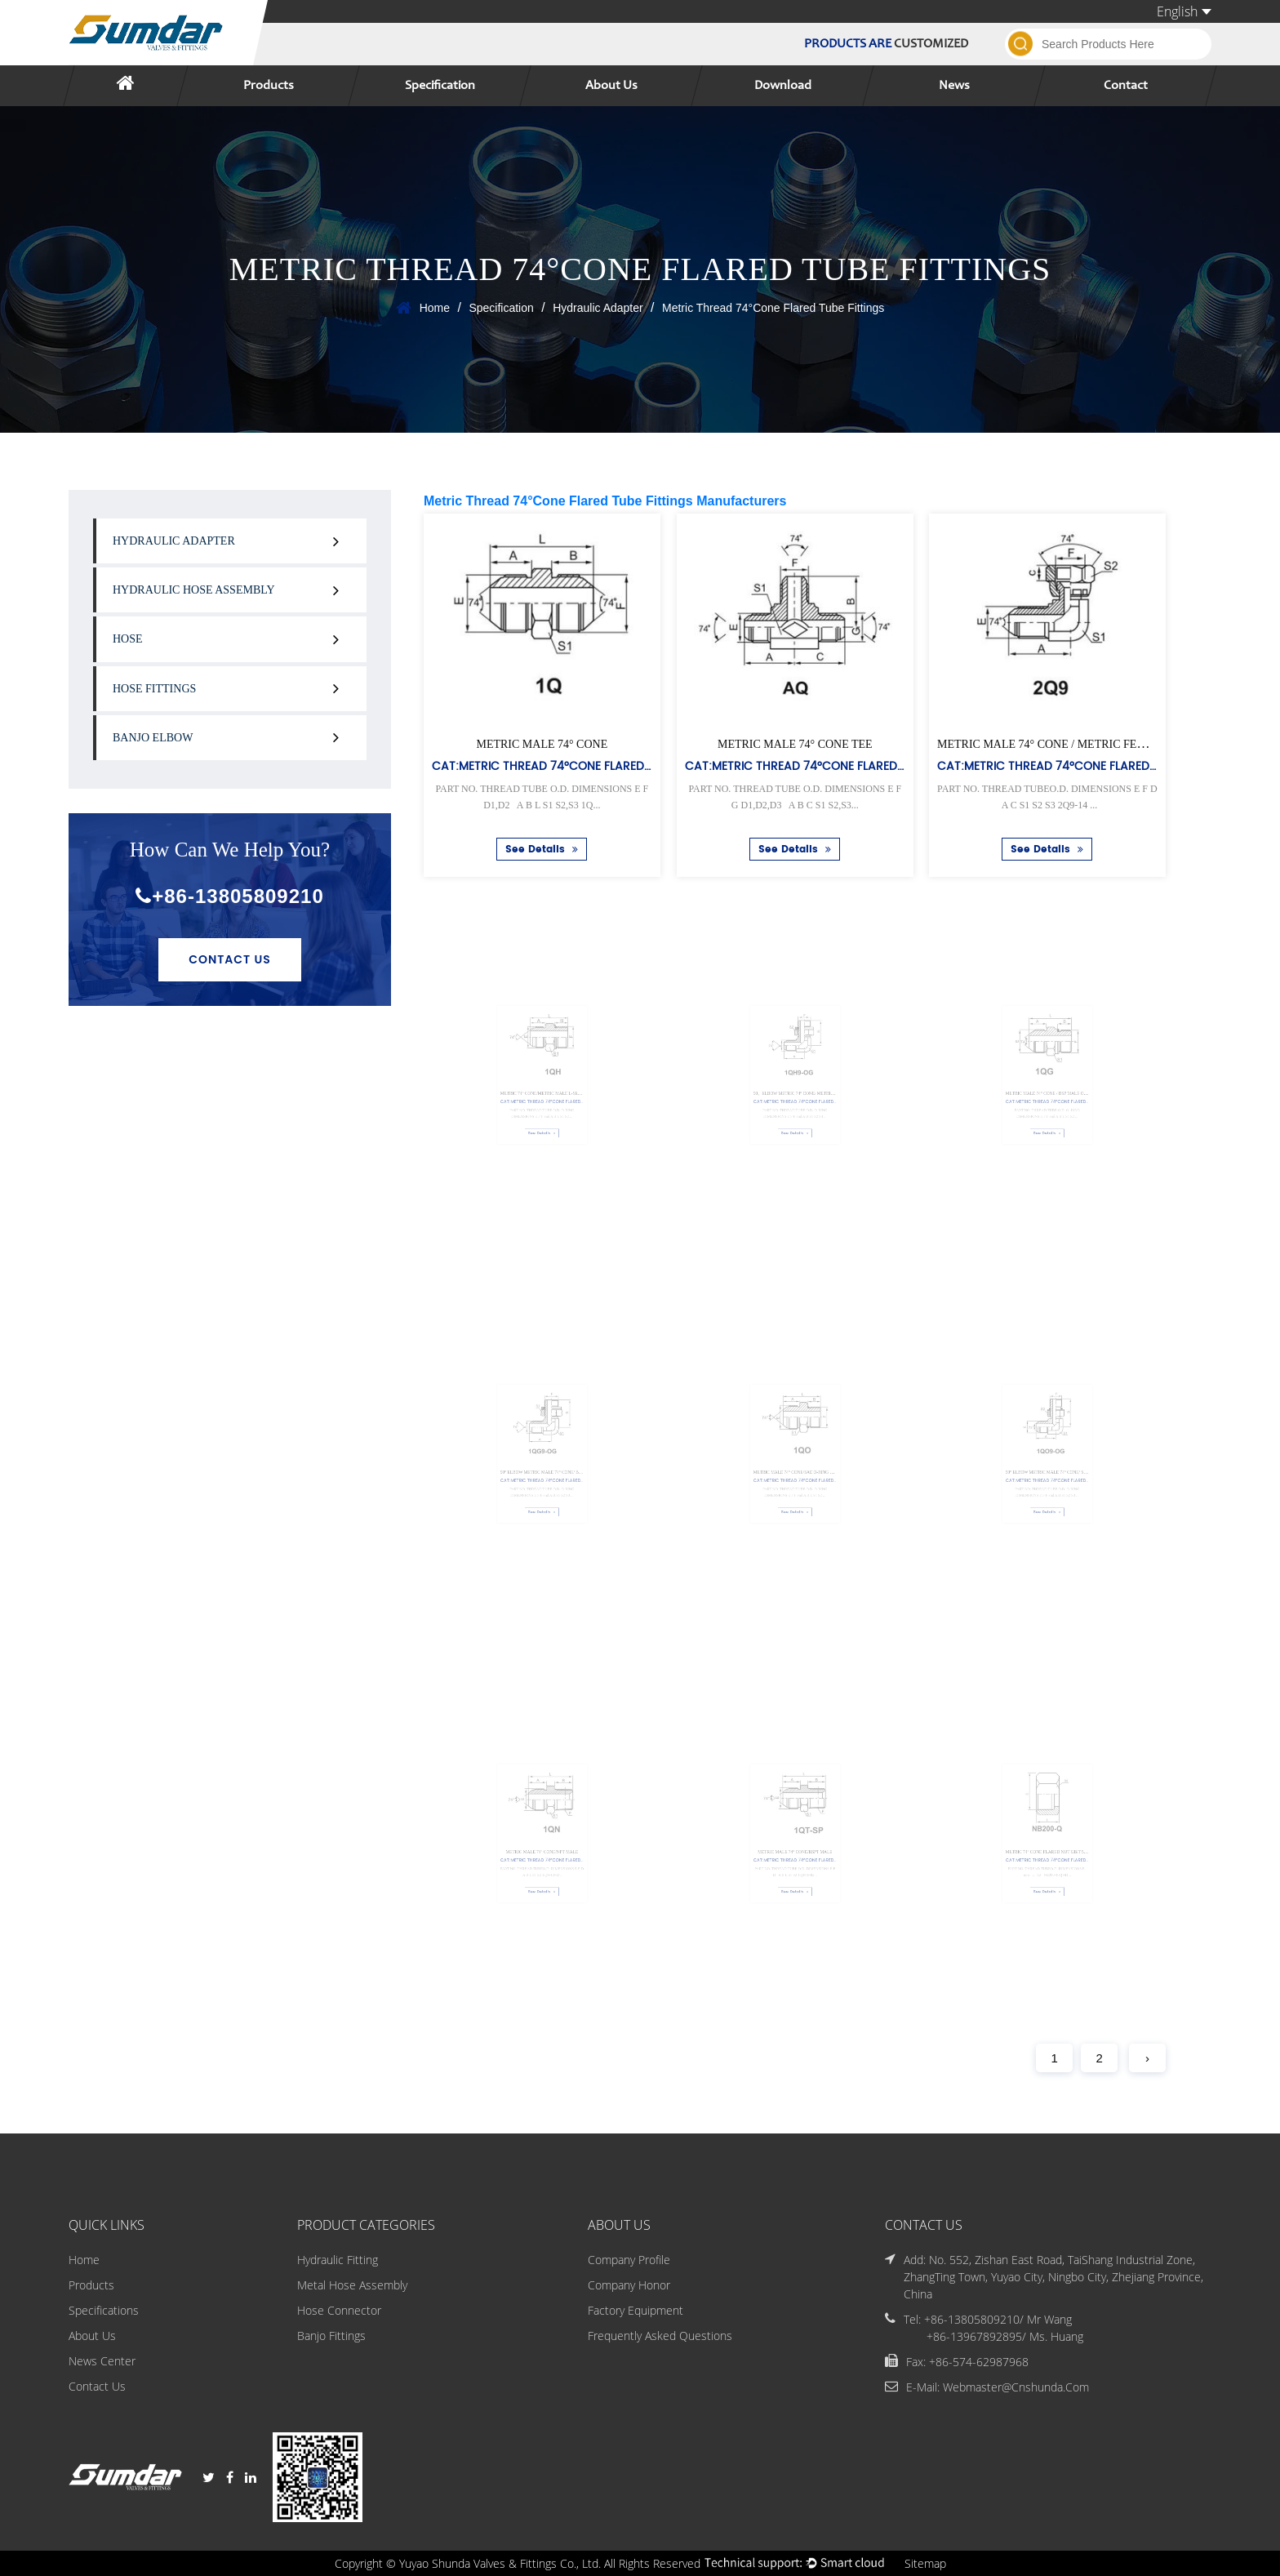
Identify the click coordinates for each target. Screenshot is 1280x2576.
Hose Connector (339, 2310)
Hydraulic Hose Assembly (194, 590)
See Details (541, 849)
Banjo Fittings (331, 2335)
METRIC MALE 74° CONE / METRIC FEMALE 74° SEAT (1077, 744)
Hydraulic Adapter (598, 307)
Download (782, 85)
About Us (611, 85)
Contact (1126, 85)
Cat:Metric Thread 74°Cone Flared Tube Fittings (578, 765)
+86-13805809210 (230, 896)
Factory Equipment (635, 2310)
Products (268, 85)
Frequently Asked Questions (660, 2335)
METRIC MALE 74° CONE (541, 744)
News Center (102, 2361)
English (1184, 11)
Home (435, 307)
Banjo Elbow (153, 738)
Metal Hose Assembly (352, 2285)
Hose (128, 639)
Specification (440, 85)
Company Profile (629, 2259)
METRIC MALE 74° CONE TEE (795, 744)
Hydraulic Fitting (337, 2259)
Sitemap (925, 2563)
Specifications (104, 2310)
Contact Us (230, 959)
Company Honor (629, 2285)
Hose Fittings (154, 689)
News (954, 85)
